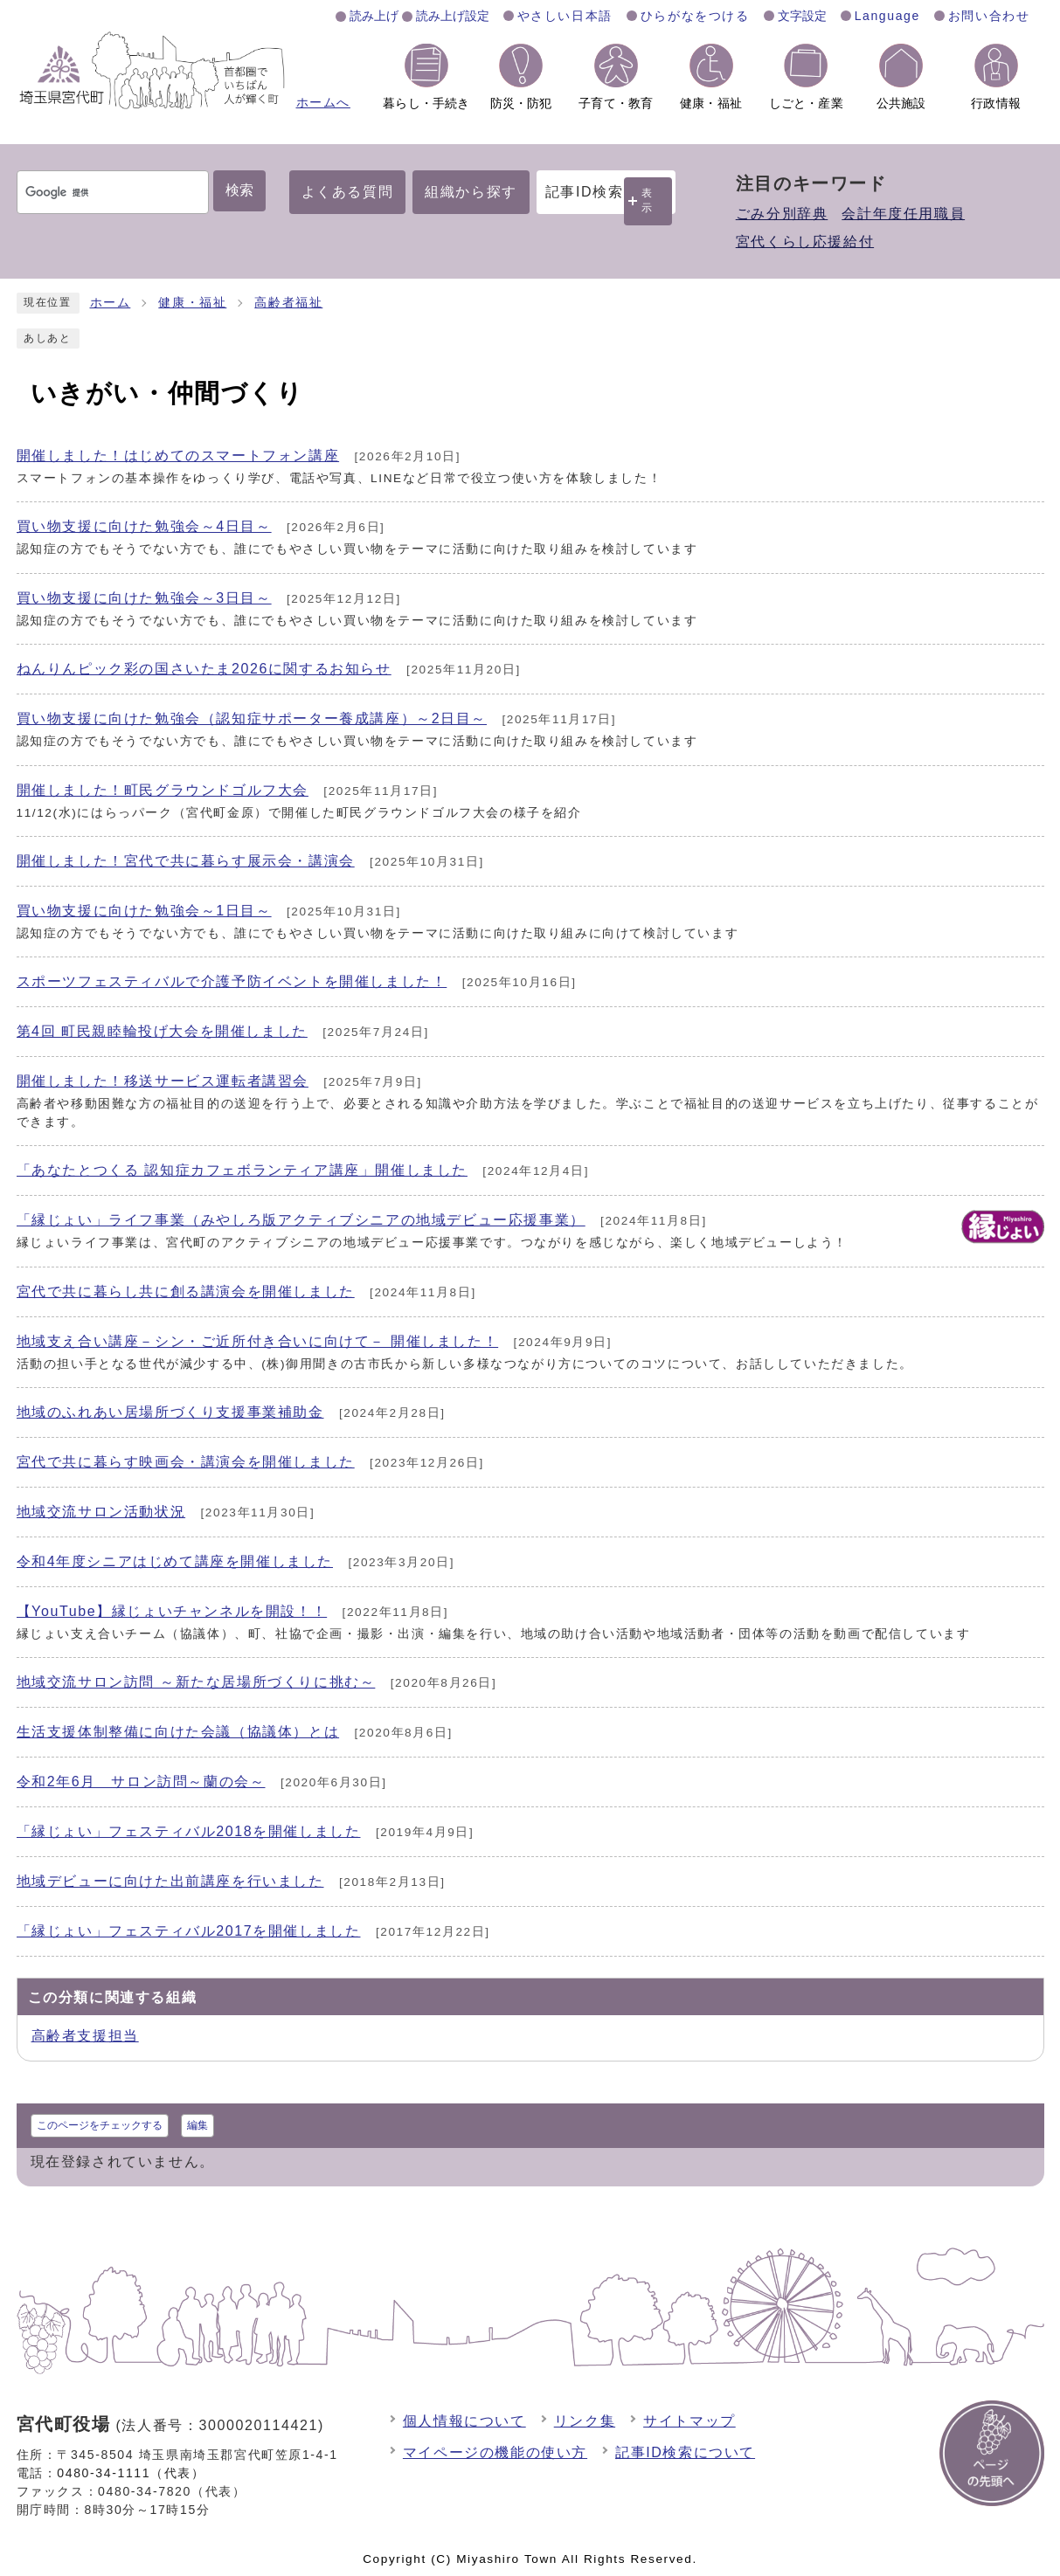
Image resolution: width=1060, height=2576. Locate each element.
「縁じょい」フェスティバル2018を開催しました (189, 1831)
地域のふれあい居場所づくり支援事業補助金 (170, 1412)
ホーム (110, 302)
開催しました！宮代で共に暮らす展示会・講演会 (186, 860)
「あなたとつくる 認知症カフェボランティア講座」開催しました (242, 1170)
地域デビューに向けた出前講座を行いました (170, 1881)
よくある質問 (347, 191)
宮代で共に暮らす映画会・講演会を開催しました (186, 1461)
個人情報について (464, 2421)
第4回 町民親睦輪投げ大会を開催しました (162, 1031)
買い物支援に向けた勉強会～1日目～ (144, 910)
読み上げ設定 (452, 16)
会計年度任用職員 (903, 213)
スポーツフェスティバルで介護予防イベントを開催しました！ (232, 981)
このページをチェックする (100, 2125)
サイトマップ (689, 2421)
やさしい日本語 (565, 16)
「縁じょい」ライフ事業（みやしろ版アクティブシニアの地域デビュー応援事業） (301, 1219)
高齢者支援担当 (85, 2035)
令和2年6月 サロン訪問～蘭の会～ (141, 1781)
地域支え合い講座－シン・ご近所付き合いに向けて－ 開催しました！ (258, 1341)
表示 (647, 200)
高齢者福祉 (288, 302)
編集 (197, 2125)
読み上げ (374, 16)
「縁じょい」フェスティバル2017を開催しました (189, 1930)
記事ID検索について (685, 2452)
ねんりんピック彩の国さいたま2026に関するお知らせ (204, 668)
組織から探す (471, 191)
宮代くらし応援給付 (805, 241)
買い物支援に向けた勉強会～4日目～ (144, 526)
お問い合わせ (989, 16)
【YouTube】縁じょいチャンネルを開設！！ (172, 1611)
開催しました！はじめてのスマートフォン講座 (178, 455)
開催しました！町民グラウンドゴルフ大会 (162, 790)
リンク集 (584, 2421)
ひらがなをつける (695, 16)
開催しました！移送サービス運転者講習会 (162, 1081)
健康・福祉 (192, 302)
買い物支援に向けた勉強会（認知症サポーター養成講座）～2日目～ (252, 718)
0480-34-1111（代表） (130, 2473)
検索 (239, 190)
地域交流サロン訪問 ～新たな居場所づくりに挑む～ (196, 1682)
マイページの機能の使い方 (495, 2452)
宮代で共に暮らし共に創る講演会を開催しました (186, 1291)
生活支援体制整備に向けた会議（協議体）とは (178, 1731)
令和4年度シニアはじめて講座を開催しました (175, 1561)
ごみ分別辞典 (782, 213)
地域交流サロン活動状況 (101, 1511)
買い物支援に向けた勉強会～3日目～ (144, 597)
